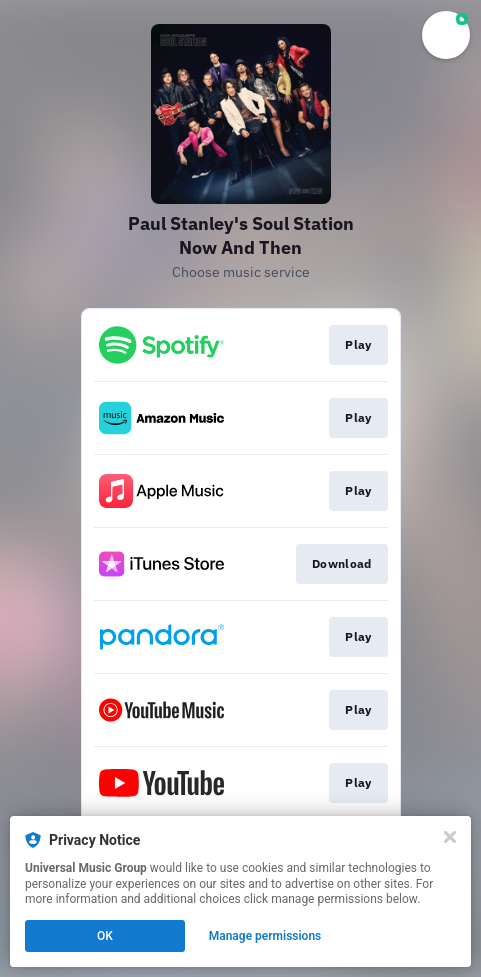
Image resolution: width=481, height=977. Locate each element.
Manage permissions (265, 936)
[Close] (450, 837)
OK (105, 936)
